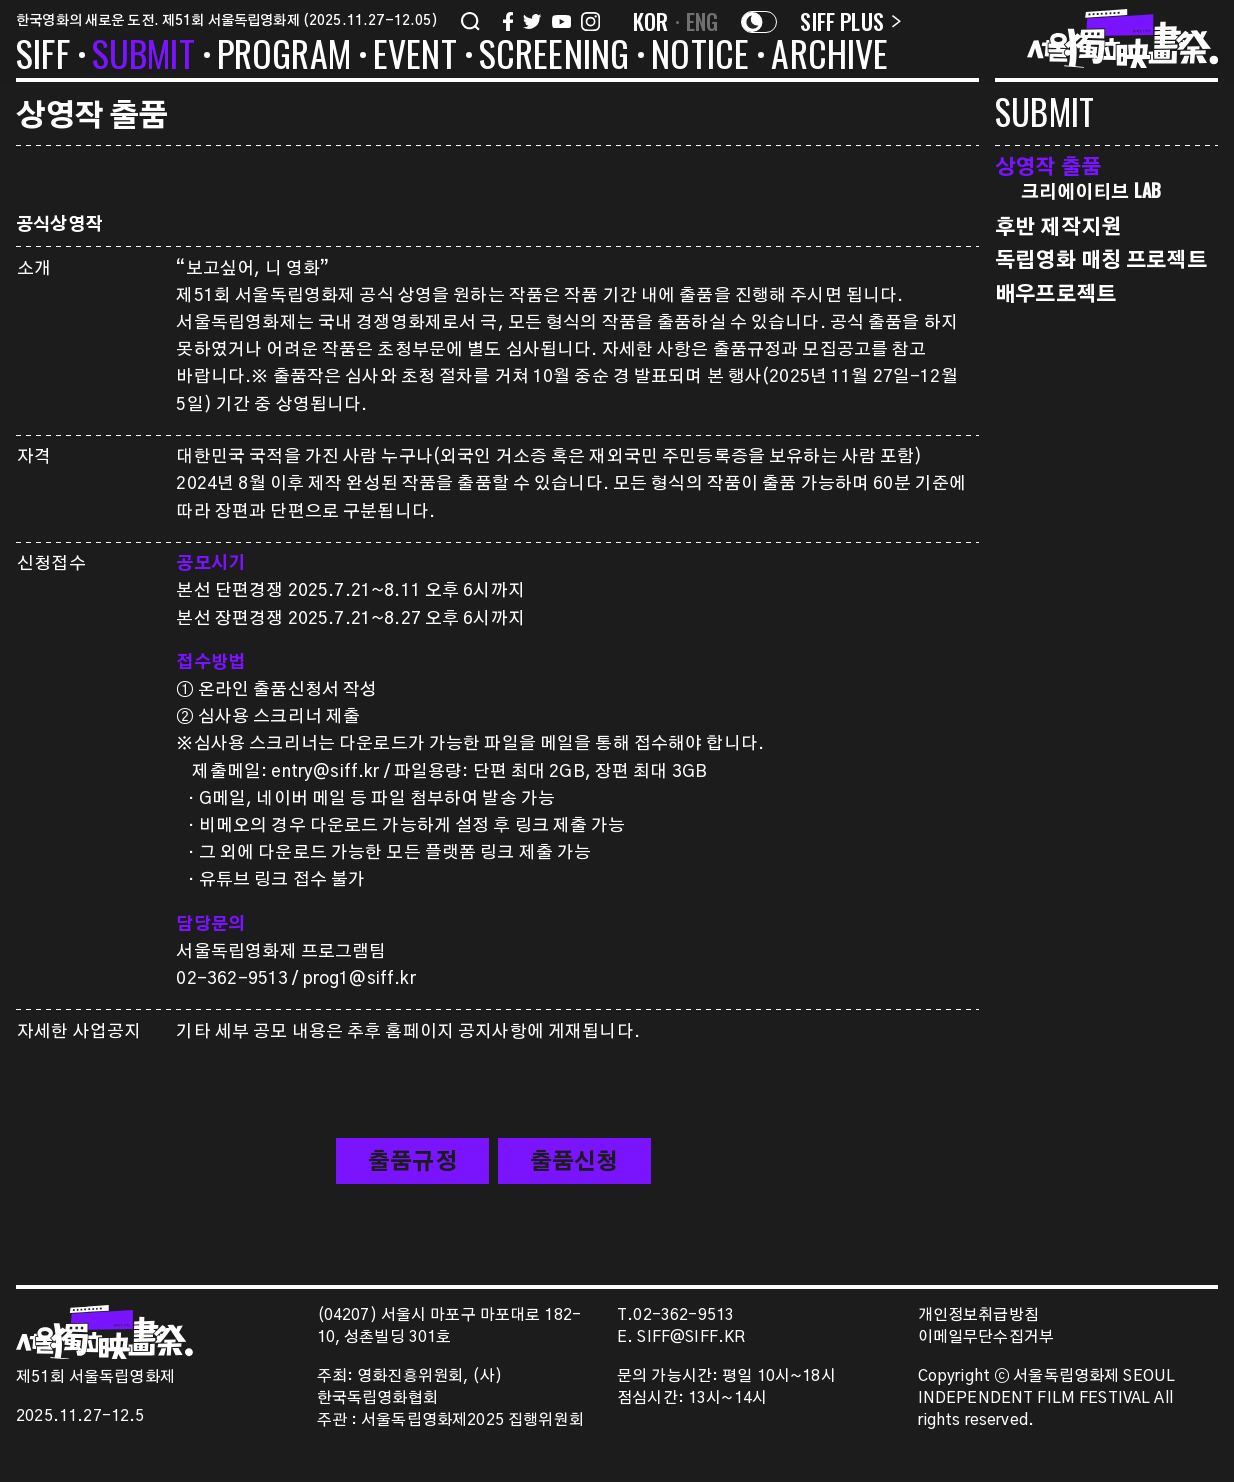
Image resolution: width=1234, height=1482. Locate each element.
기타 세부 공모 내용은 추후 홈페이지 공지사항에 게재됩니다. (407, 1031)
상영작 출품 (1048, 165)
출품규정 (412, 1162)
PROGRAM (284, 57)
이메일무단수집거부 (986, 1337)
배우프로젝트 (1055, 292)
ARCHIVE (829, 57)
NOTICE (700, 57)
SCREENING (554, 57)
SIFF (43, 57)
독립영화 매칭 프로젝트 (1101, 258)
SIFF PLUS (850, 21)
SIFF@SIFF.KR (691, 1337)
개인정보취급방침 (978, 1315)
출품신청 (574, 1162)
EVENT (415, 57)
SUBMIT (143, 57)
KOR (651, 21)
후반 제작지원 (1058, 225)
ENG (702, 21)
